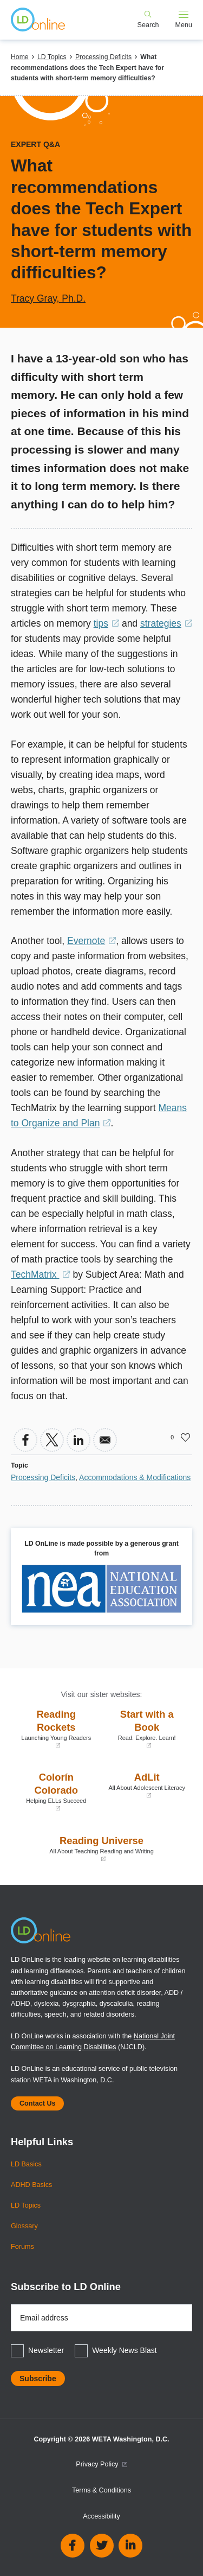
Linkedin (130, 2546)
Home (20, 57)
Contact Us (37, 2103)
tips (106, 623)
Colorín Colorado (56, 1791)
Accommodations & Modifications (135, 1477)
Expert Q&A (35, 144)
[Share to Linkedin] (78, 1440)
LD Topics (52, 57)
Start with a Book (147, 1728)
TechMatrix (40, 1274)
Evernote (91, 940)
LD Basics (26, 2164)
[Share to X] (52, 1440)
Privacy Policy (101, 2464)
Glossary (24, 2226)
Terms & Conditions (101, 2490)
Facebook (72, 2546)
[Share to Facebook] (25, 1440)
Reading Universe (101, 1849)
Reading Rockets (56, 1728)
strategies (166, 623)
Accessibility (101, 2516)
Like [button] (186, 1437)
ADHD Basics (31, 2185)
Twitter (102, 2546)
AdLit (147, 1785)
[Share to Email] (105, 1440)
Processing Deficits (103, 57)
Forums (22, 2246)
